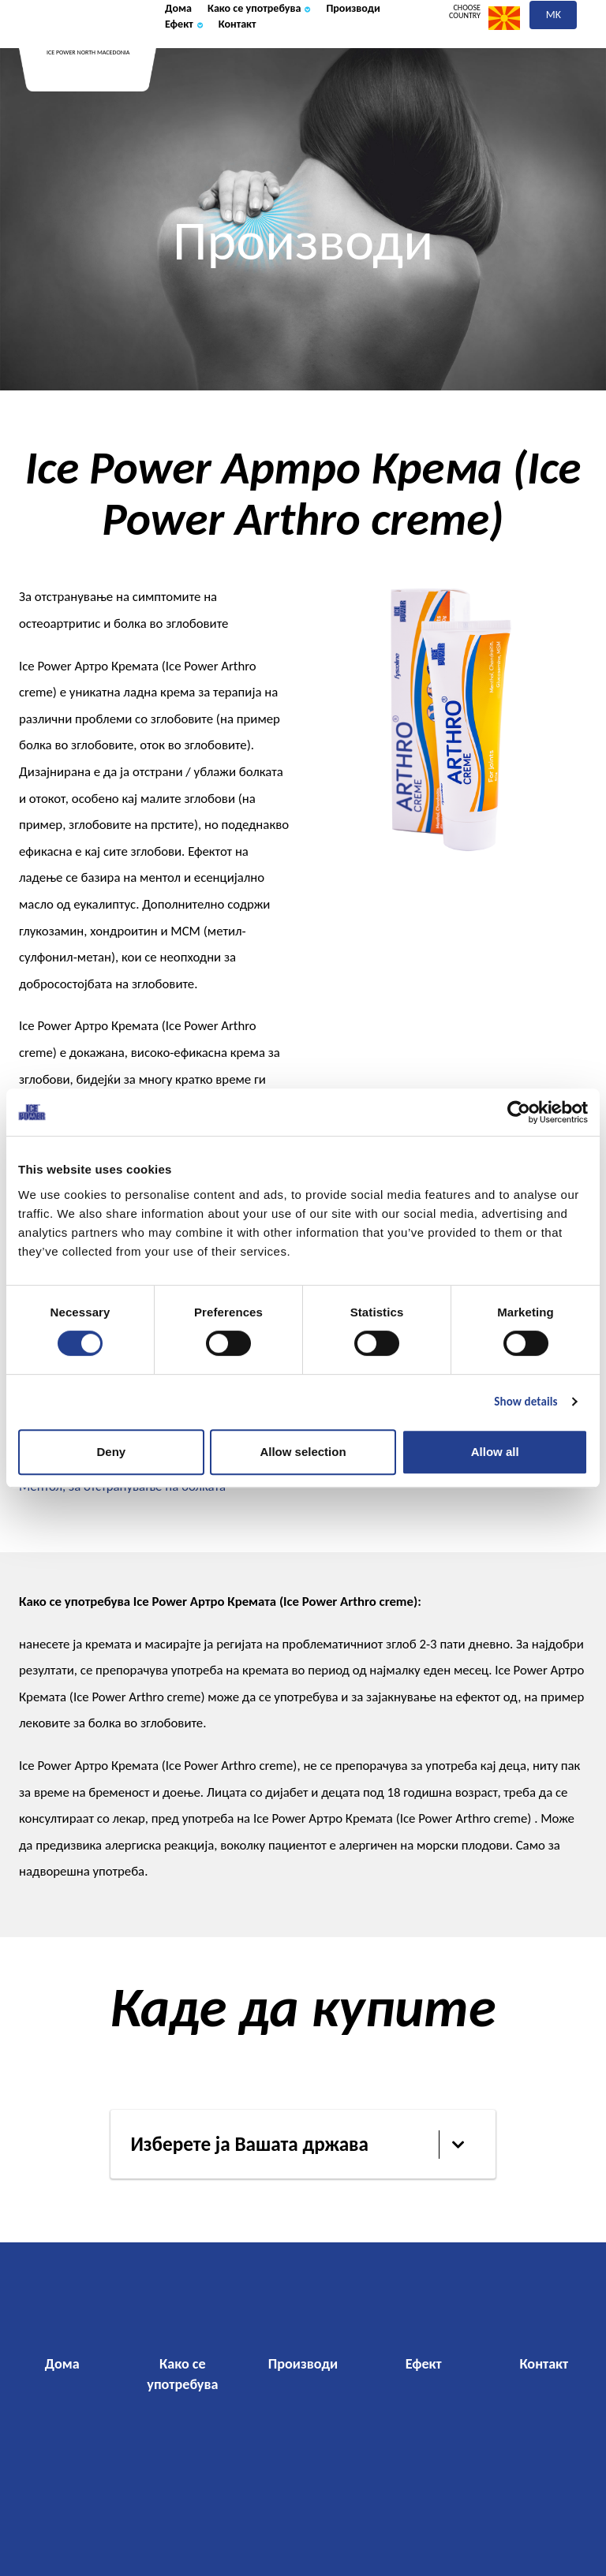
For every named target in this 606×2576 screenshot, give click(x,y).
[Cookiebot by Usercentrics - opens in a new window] (519, 1112)
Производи (202, 71)
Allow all (495, 1451)
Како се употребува (289, 49)
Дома (183, 49)
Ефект (281, 71)
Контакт (349, 71)
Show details (525, 1401)
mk (554, 53)
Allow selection (303, 1451)
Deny (110, 1451)
